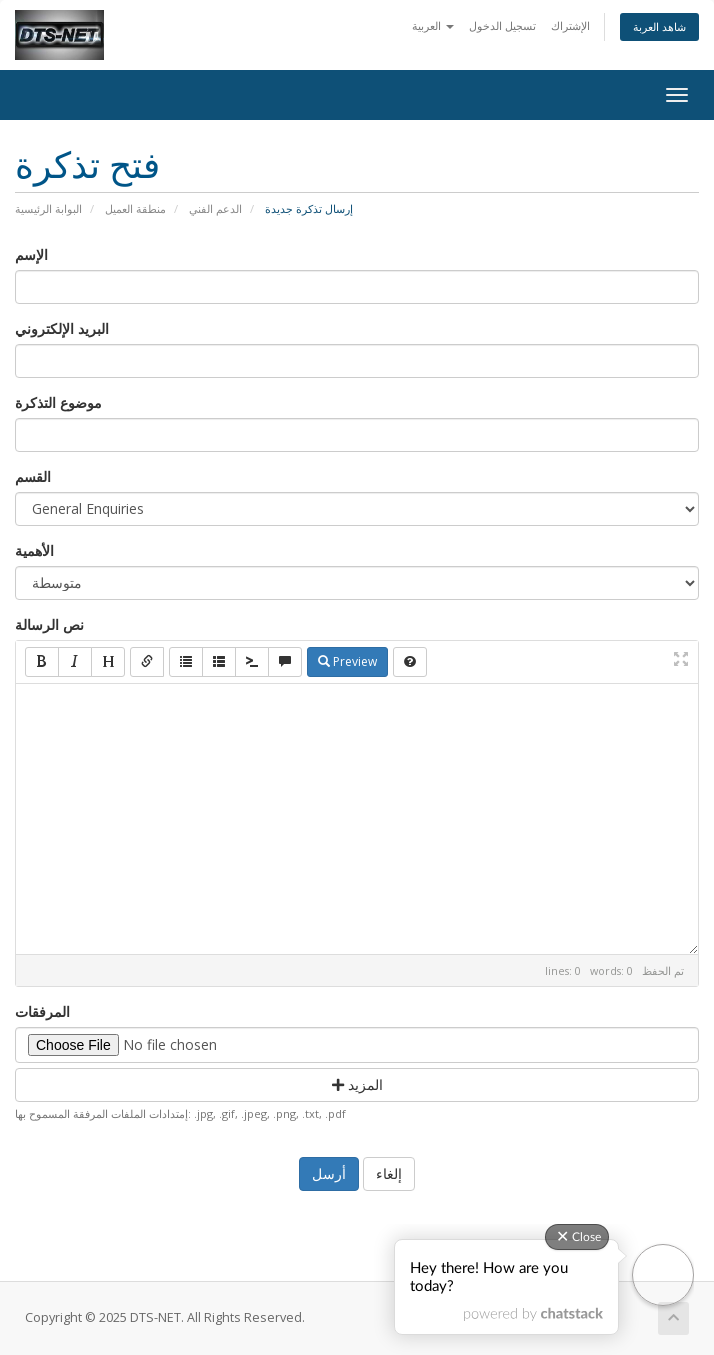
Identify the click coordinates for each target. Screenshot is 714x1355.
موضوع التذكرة (58, 402)
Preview (347, 661)
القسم (33, 476)
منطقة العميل (135, 208)
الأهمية (34, 550)
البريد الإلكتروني (62, 328)
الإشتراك (570, 25)
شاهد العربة (659, 26)
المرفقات (42, 1011)
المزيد (357, 1084)
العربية (433, 25)
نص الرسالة (49, 624)
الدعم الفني (215, 208)
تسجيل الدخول (502, 25)
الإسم (31, 254)
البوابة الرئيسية (48, 208)
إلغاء (389, 1173)
